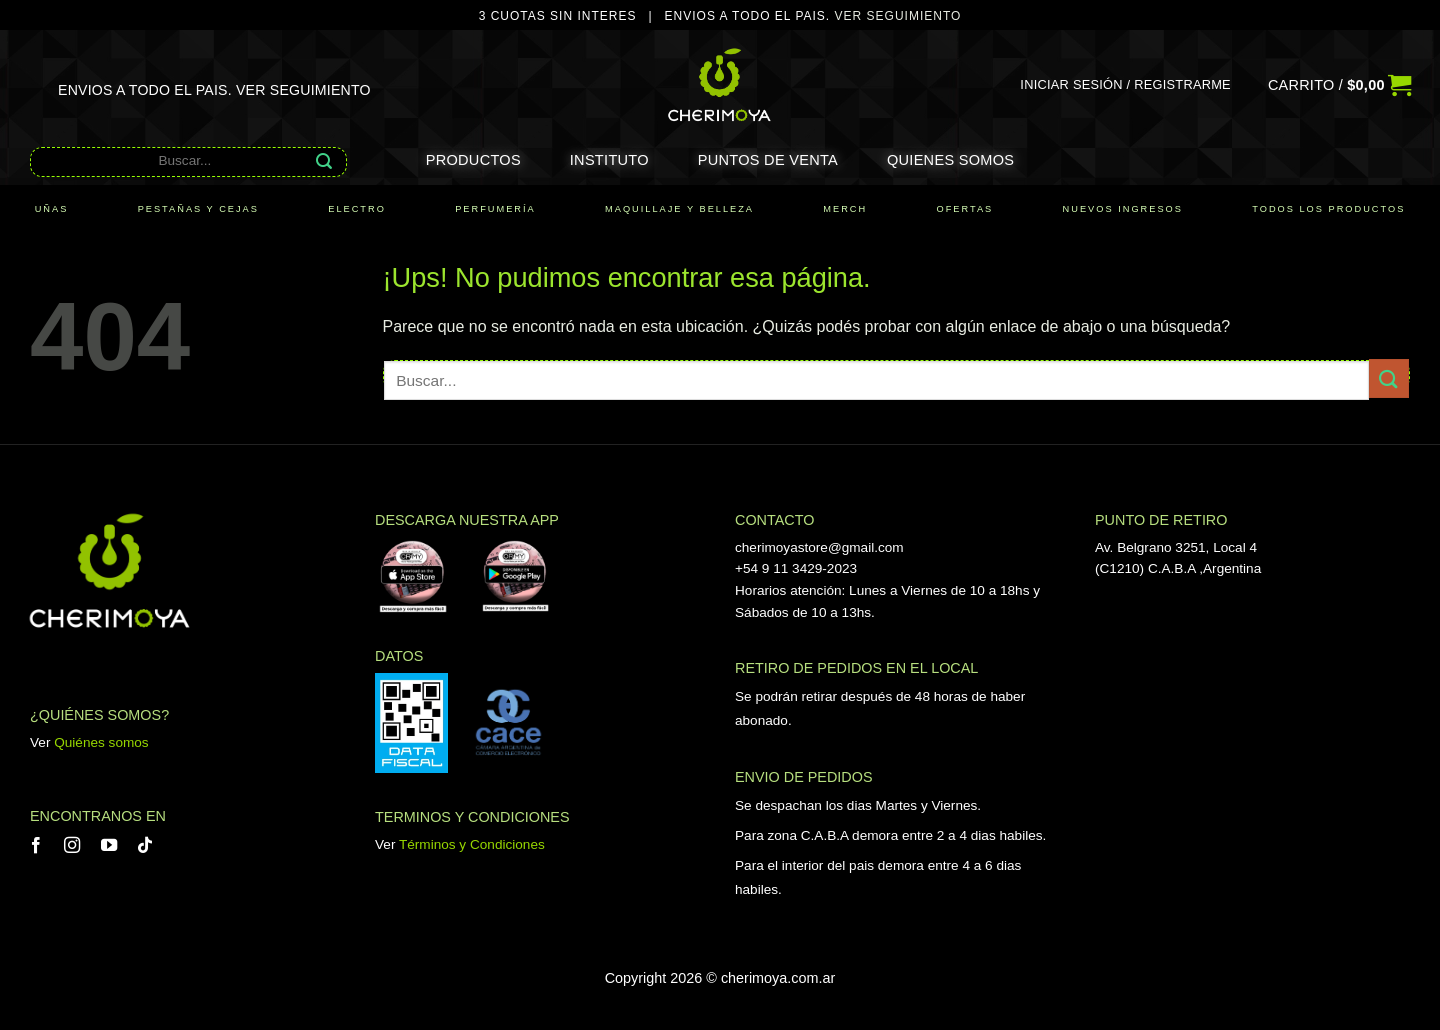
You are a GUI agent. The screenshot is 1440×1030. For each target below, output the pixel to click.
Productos (473, 160)
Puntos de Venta (768, 160)
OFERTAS (965, 209)
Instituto (609, 160)
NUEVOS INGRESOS (1123, 209)
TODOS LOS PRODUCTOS (1328, 209)
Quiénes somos (101, 742)
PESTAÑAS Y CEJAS (198, 209)
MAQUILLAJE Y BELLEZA (679, 209)
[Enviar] (324, 161)
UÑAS (52, 209)
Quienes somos (950, 160)
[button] (1125, 85)
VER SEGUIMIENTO (898, 16)
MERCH (845, 209)
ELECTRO (357, 209)
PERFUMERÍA (495, 209)
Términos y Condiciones (472, 844)
